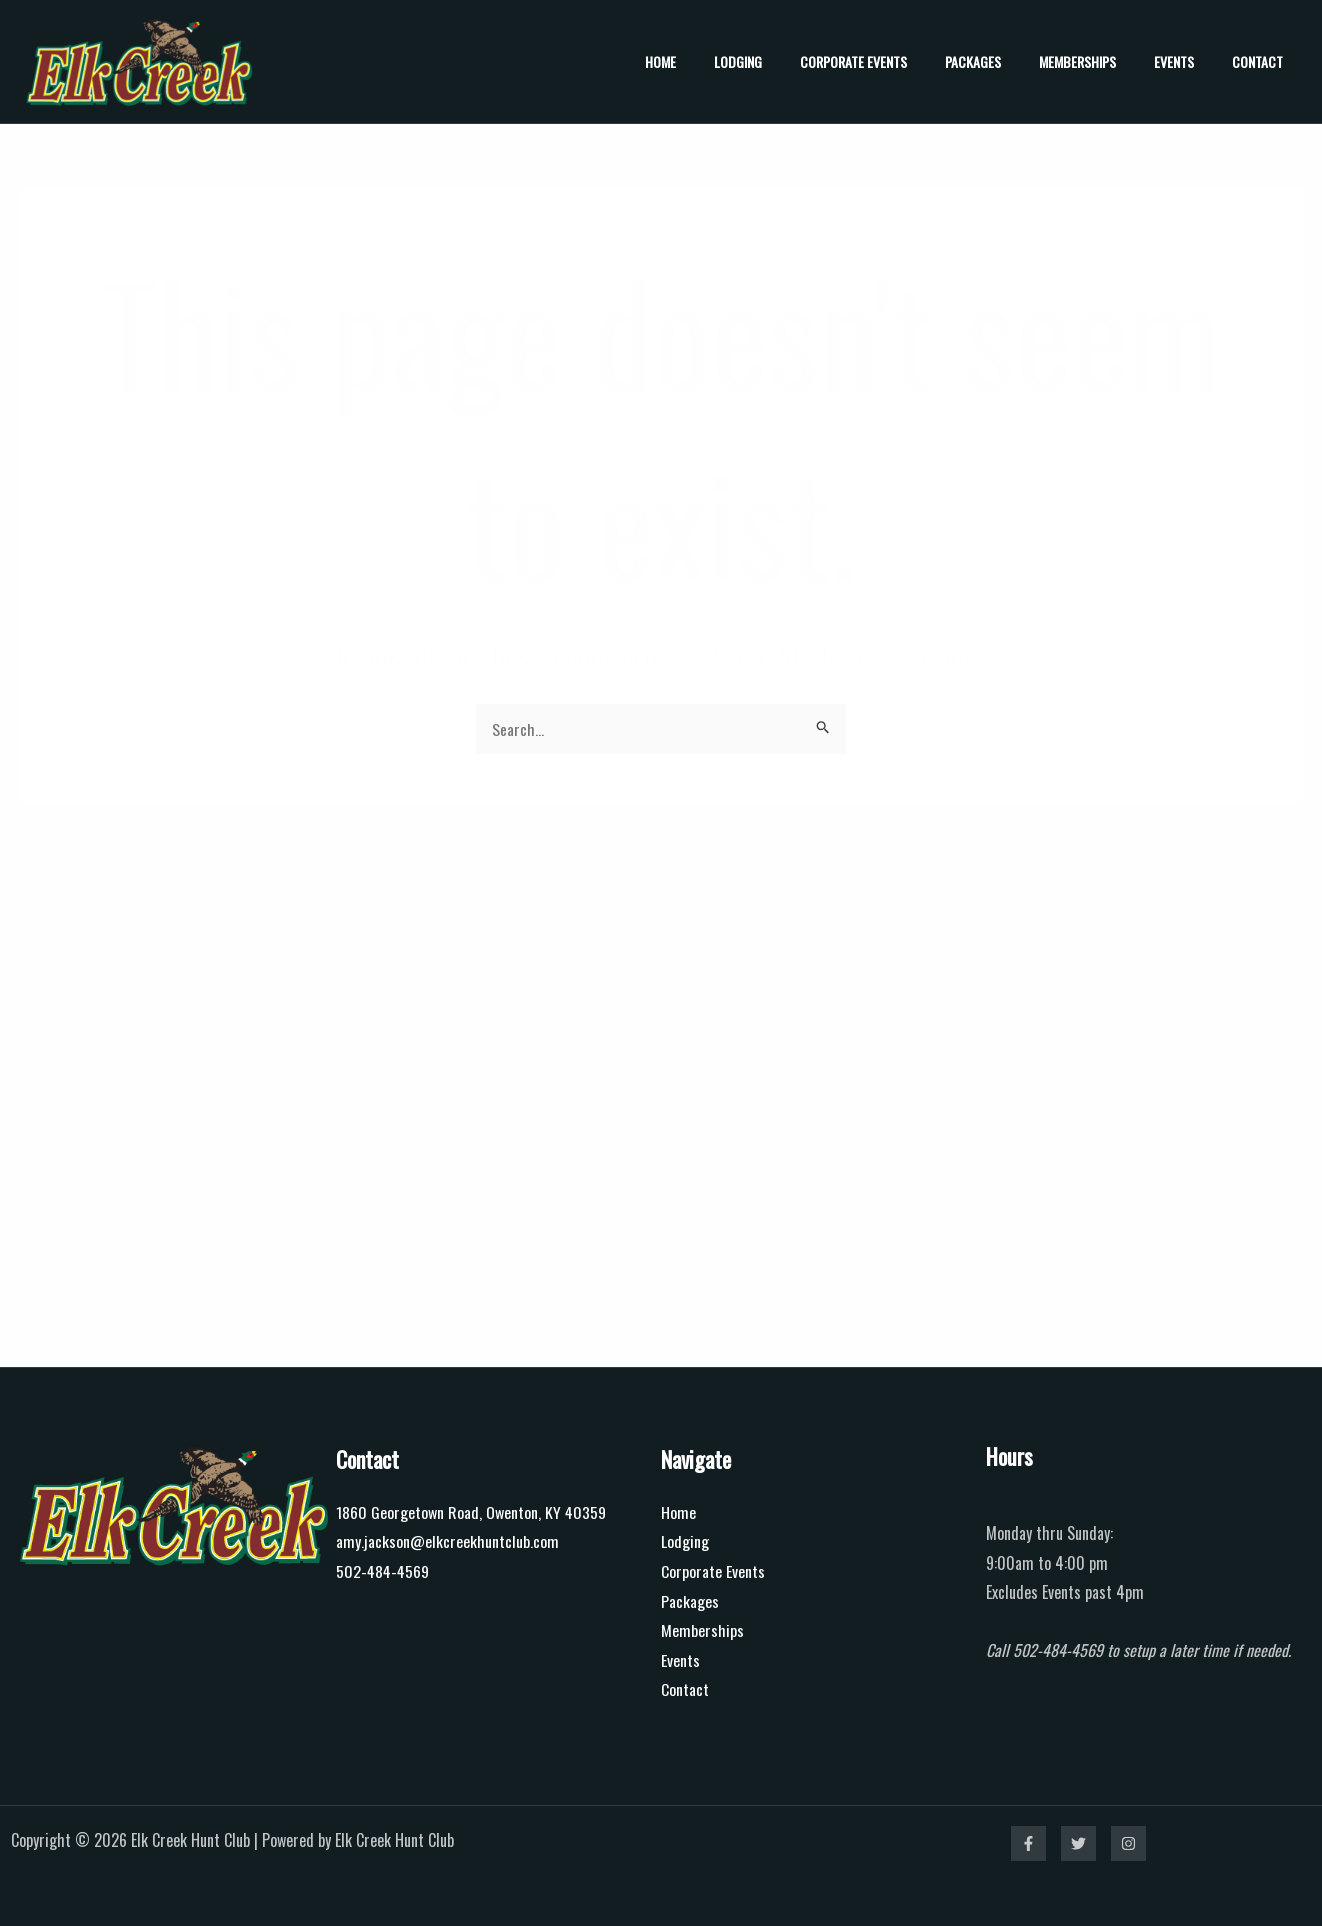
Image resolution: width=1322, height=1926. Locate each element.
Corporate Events (898, 61)
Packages (1008, 61)
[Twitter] (1078, 1843)
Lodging (793, 61)
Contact (1262, 61)
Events (1189, 61)
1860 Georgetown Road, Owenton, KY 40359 (471, 1511)
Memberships (1102, 61)
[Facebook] (1028, 1843)
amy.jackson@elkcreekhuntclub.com (447, 1541)
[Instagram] (1128, 1843)
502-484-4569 (384, 1570)
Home (725, 61)
